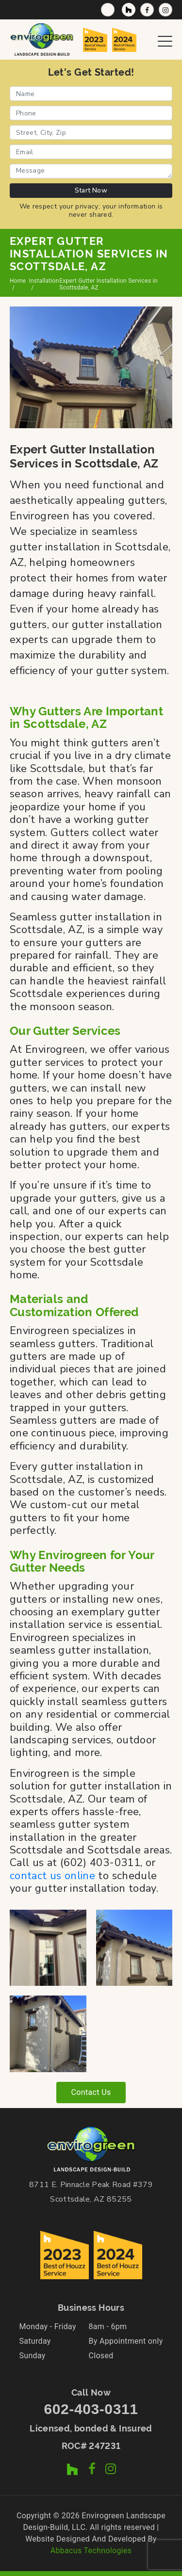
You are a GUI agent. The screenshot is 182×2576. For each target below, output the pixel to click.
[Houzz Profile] (128, 9)
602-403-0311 (91, 2409)
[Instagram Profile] (165, 9)
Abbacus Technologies (91, 2550)
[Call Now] (108, 9)
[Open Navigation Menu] (165, 39)
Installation (44, 280)
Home (18, 280)
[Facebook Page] (147, 9)
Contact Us (91, 2092)
